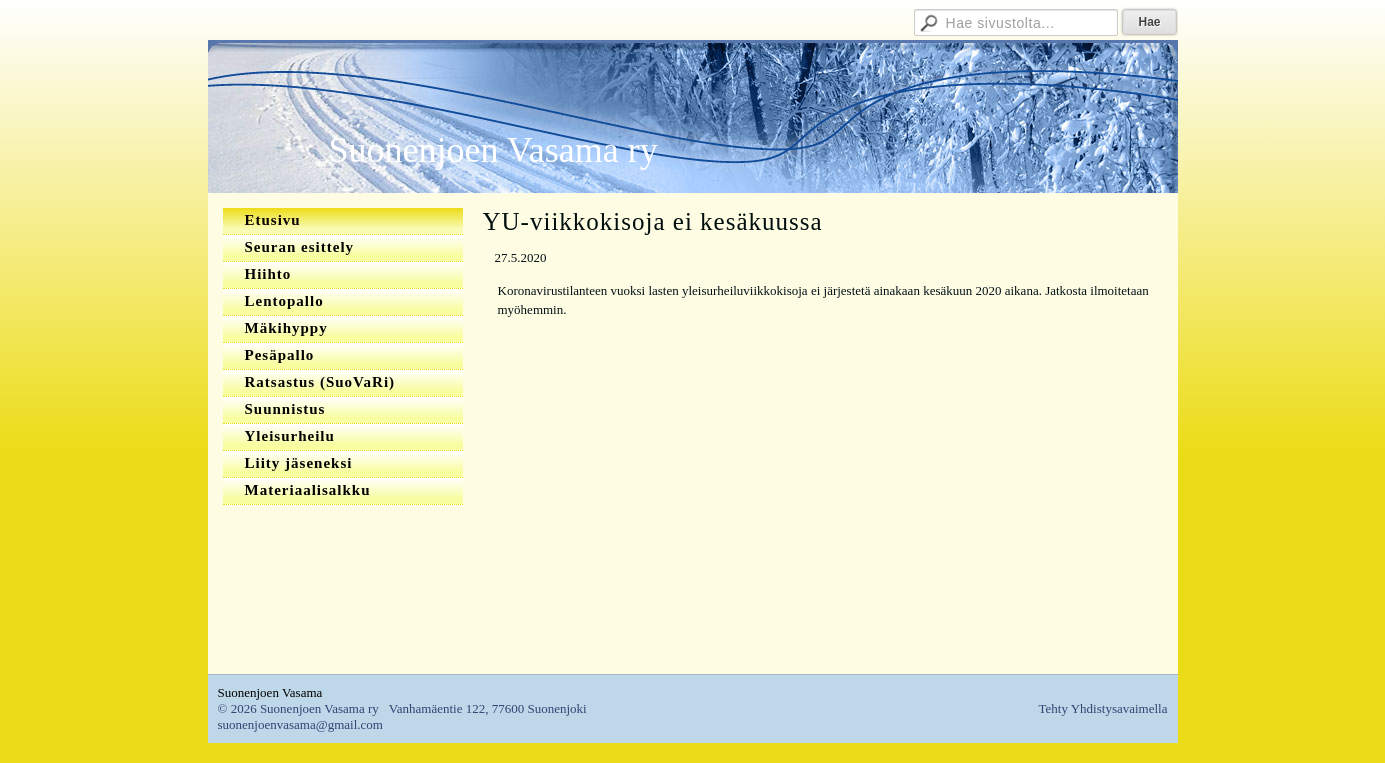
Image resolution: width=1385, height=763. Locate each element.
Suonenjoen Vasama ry (493, 150)
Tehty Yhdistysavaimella (1103, 708)
